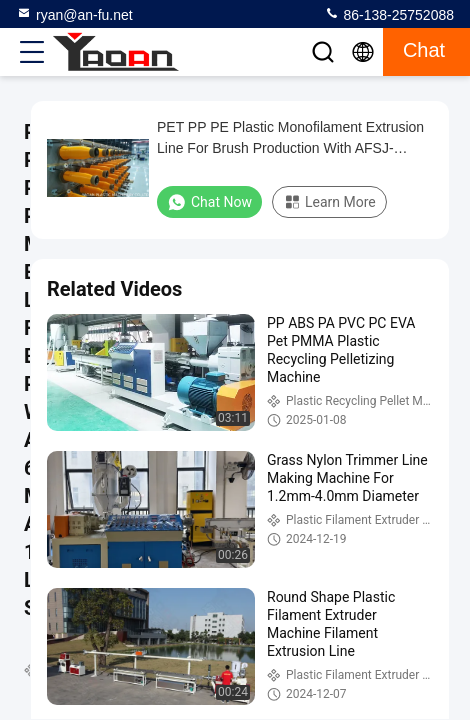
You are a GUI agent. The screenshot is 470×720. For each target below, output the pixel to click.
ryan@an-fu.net (74, 14)
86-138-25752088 (389, 14)
